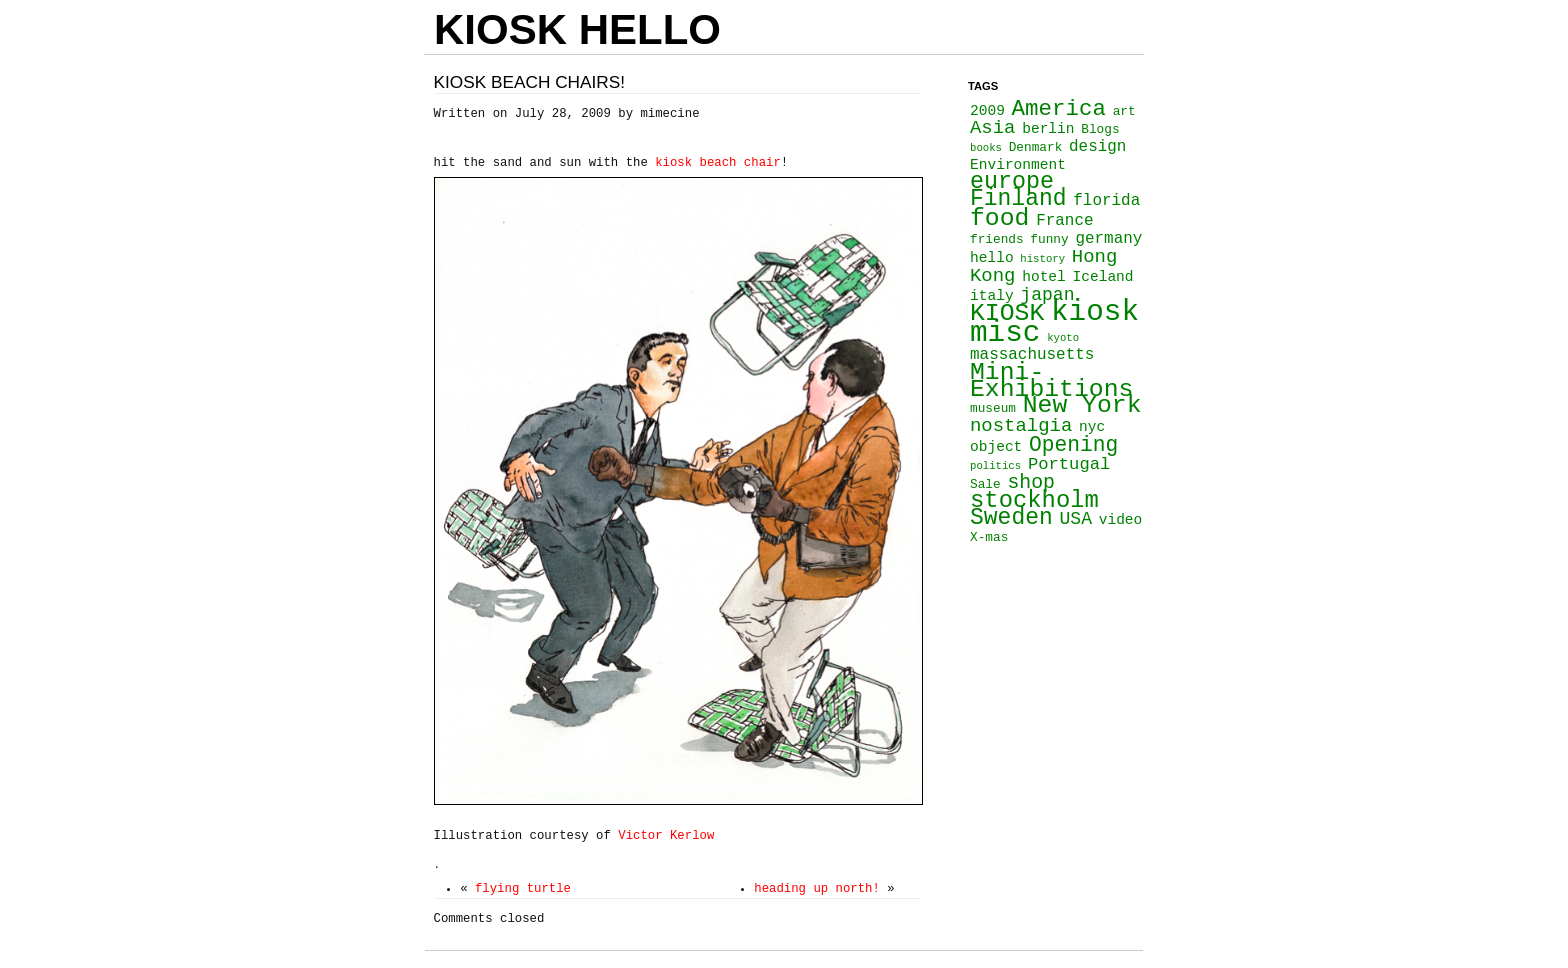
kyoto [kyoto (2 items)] (1063, 338)
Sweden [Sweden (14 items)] (1011, 518)
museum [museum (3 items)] (993, 408)
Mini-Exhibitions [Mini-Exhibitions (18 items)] (1051, 380)
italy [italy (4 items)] (992, 296)
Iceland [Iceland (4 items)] (1103, 277)
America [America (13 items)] (1059, 109)
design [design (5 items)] (1097, 147)
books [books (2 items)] (986, 148)
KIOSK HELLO (577, 29)
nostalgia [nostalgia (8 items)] (1021, 426)
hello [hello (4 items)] (992, 258)
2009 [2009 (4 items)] (987, 111)
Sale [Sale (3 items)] (985, 484)
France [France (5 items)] (1064, 221)
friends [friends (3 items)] (997, 239)
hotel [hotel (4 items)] (1044, 277)
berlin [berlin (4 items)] (1048, 129)
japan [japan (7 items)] (1047, 295)
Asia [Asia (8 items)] (992, 128)
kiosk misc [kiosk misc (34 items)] (1054, 323)
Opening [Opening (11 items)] (1073, 445)
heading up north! (817, 889)
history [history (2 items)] (1042, 259)
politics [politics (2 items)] (995, 466)
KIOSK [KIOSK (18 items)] (1007, 313)
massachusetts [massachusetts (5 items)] (1032, 355)
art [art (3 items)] (1124, 111)
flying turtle (523, 889)
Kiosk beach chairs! (530, 82)
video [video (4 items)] (1121, 520)
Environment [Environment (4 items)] (1018, 165)
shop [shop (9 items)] (1031, 482)
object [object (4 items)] (996, 447)
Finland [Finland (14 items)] (1018, 199)
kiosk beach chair (718, 163)
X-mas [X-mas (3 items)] (989, 537)
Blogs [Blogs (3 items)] (1100, 129)
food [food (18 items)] (999, 218)
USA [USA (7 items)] (1075, 519)
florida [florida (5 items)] (1106, 201)
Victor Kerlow (662, 836)
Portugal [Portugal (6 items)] (1069, 464)
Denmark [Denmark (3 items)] (1036, 147)
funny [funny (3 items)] (1049, 239)
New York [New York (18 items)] (1082, 405)
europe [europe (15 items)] (1012, 182)
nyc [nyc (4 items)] (1092, 427)
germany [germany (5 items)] (1108, 239)
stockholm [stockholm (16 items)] (1034, 500)
